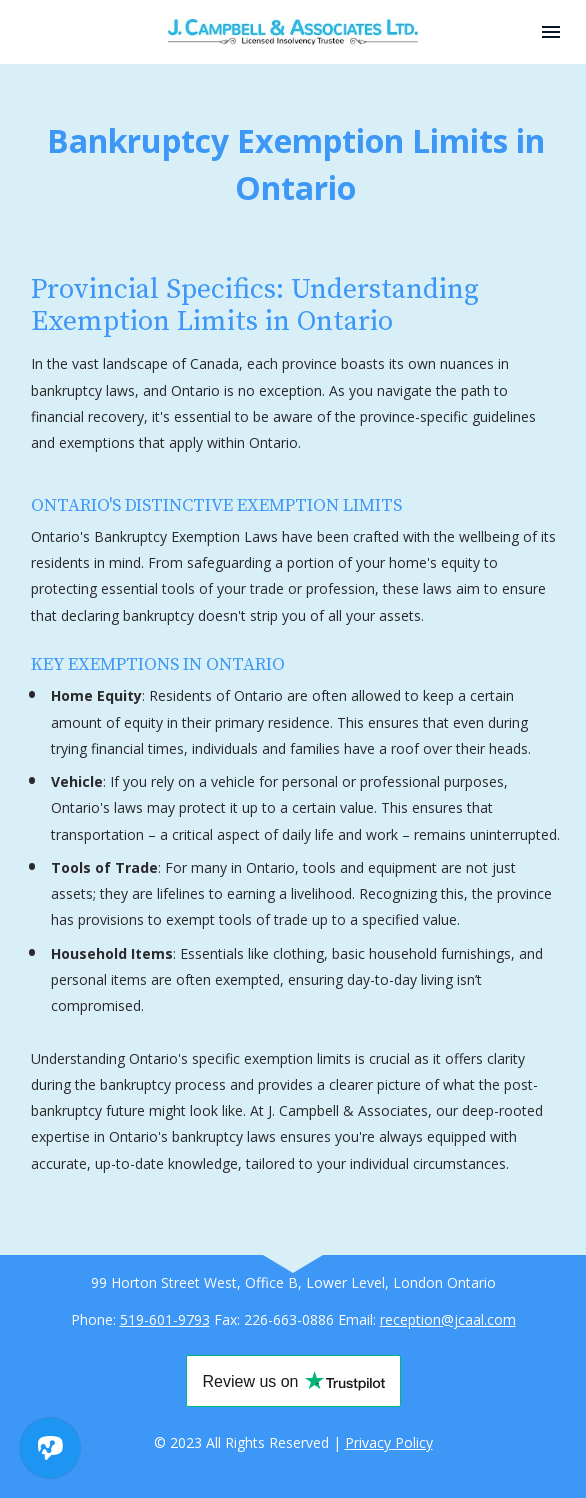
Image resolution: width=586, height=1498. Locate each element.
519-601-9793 (165, 1319)
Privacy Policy (389, 1442)
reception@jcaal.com (448, 1319)
